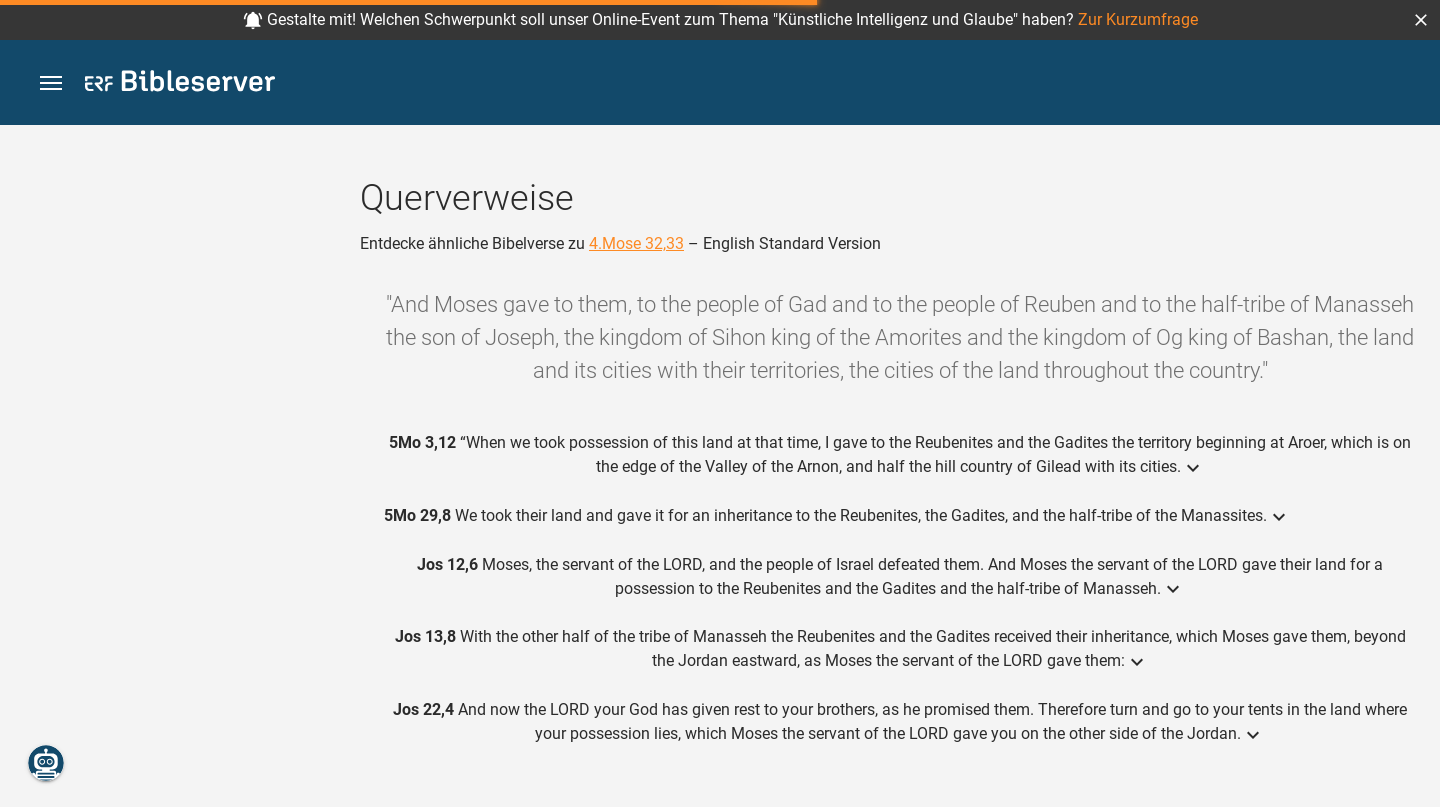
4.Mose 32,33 (636, 243)
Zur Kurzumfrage (1138, 19)
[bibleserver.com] (180, 84)
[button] (1421, 20)
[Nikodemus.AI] (46, 763)
